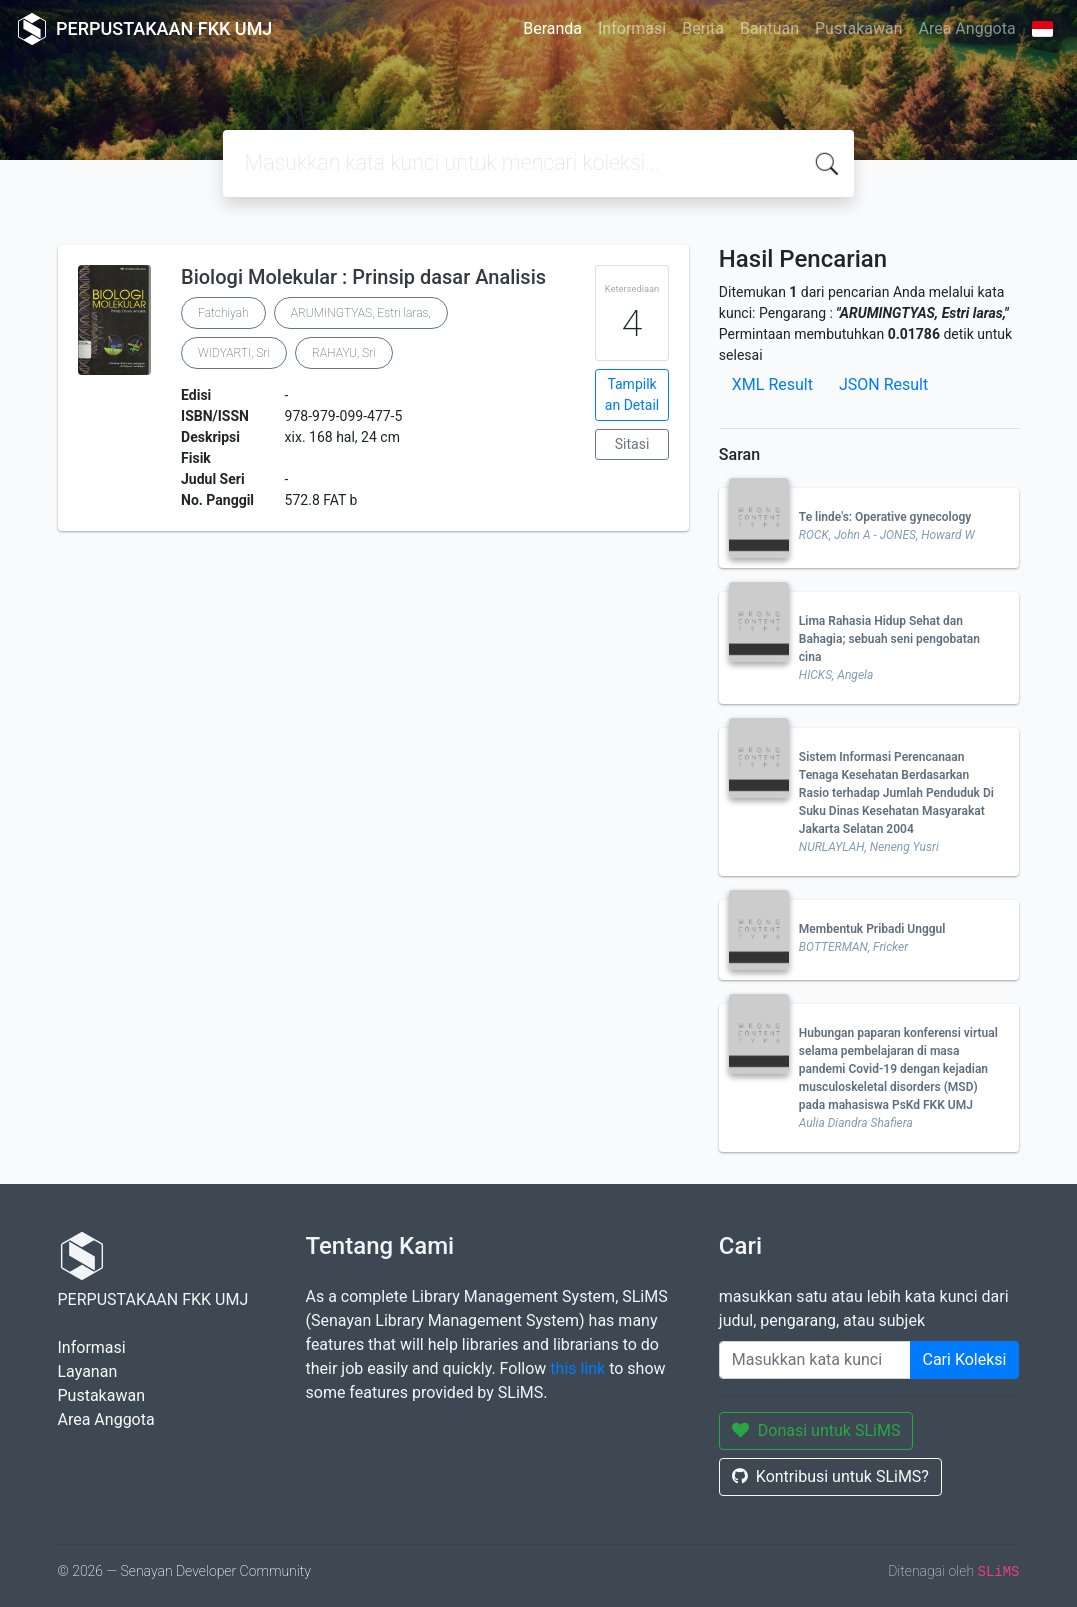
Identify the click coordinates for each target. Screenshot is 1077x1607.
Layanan (88, 1371)
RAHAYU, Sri (344, 353)
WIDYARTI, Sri (234, 353)
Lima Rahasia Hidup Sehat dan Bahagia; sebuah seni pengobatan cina (889, 639)
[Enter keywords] (815, 1360)
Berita (703, 28)
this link (577, 1368)
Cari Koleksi (965, 1359)
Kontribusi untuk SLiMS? (830, 1476)
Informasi (632, 28)
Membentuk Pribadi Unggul (872, 929)
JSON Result (883, 384)
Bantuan (769, 28)
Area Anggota (967, 28)
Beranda (552, 28)
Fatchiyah (223, 313)
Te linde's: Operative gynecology (885, 517)
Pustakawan (858, 28)
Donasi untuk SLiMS (816, 1430)
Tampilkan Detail (632, 394)
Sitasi (632, 444)
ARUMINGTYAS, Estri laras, (361, 313)
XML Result (772, 384)
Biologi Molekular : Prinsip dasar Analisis (363, 277)
